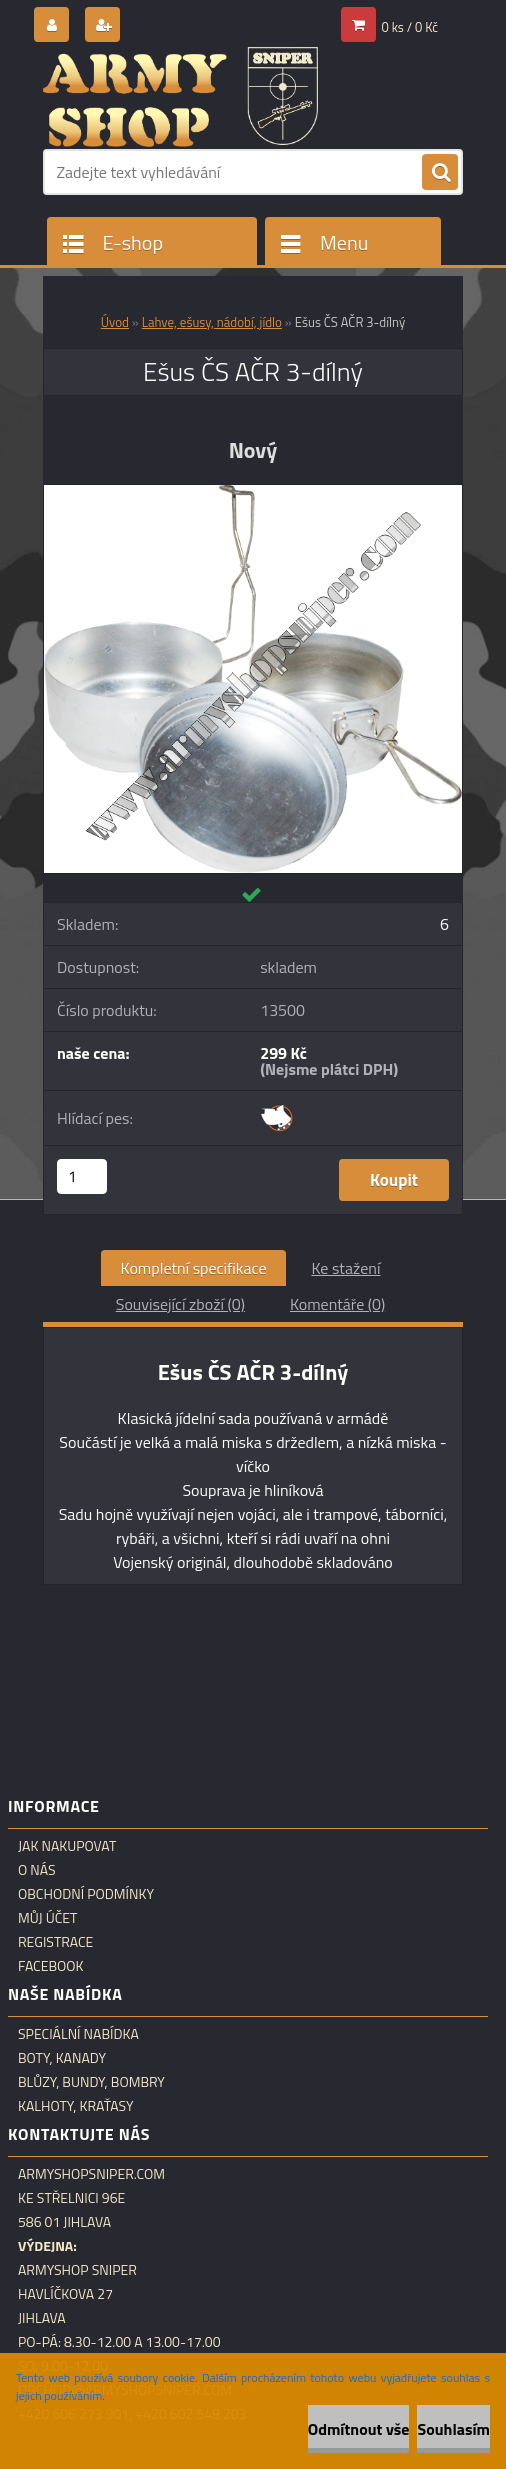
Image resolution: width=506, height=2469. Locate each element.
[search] (440, 173)
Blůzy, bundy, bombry (91, 2082)
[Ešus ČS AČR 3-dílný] (253, 493)
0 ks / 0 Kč (410, 27)
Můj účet (47, 1918)
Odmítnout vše (359, 2429)
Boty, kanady (62, 2058)
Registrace (55, 1942)
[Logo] (180, 97)
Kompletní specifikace (194, 1268)
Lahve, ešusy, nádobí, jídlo (212, 322)
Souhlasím (453, 2429)
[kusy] (82, 1176)
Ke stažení (345, 1268)
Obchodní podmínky (86, 1894)
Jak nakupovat (67, 1846)
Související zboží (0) (180, 1304)
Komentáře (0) (337, 1304)
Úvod (115, 322)
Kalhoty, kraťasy (76, 2106)
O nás (37, 1870)
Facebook (51, 1966)
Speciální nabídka (78, 2034)
